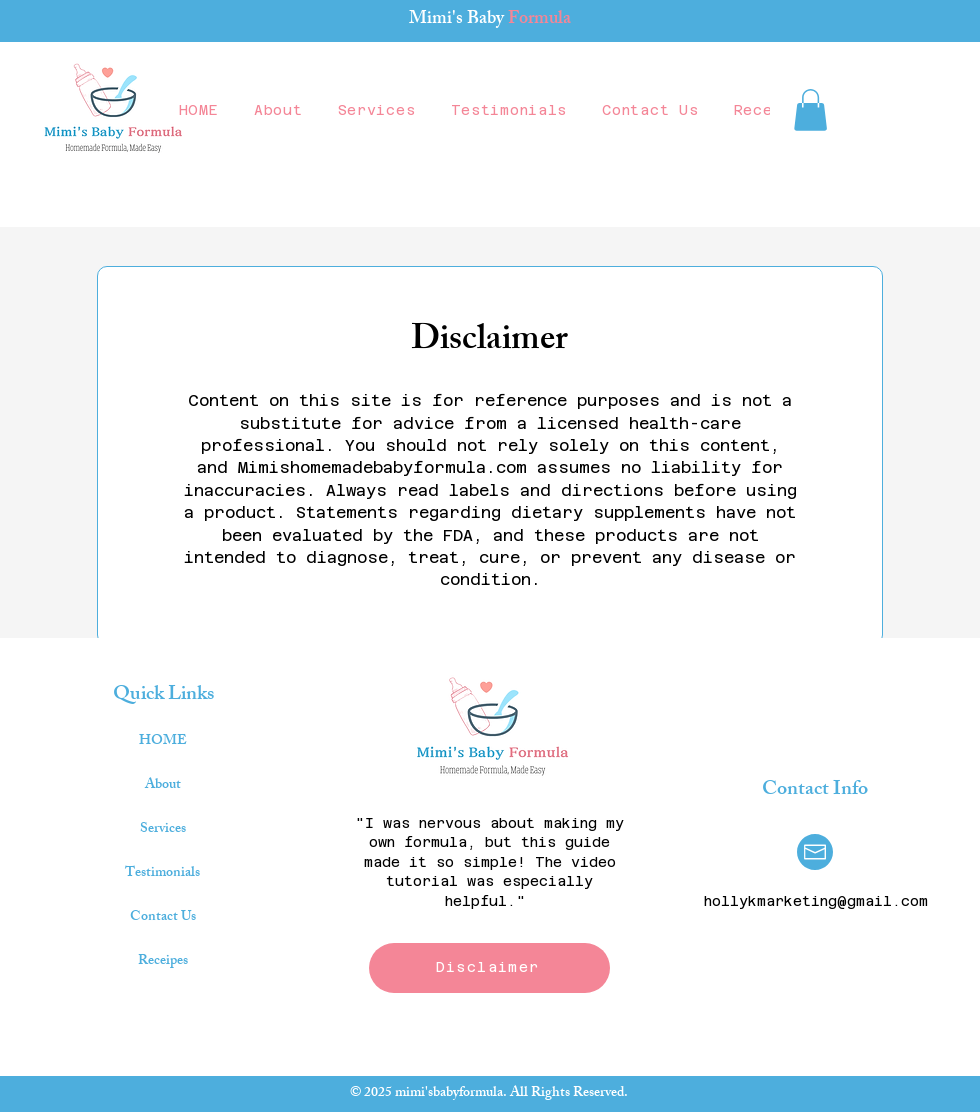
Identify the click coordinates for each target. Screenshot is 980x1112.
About (163, 785)
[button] (810, 110)
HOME (163, 741)
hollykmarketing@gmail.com (816, 901)
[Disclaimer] (489, 968)
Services (163, 829)
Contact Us (163, 917)
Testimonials (162, 873)
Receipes (163, 961)
